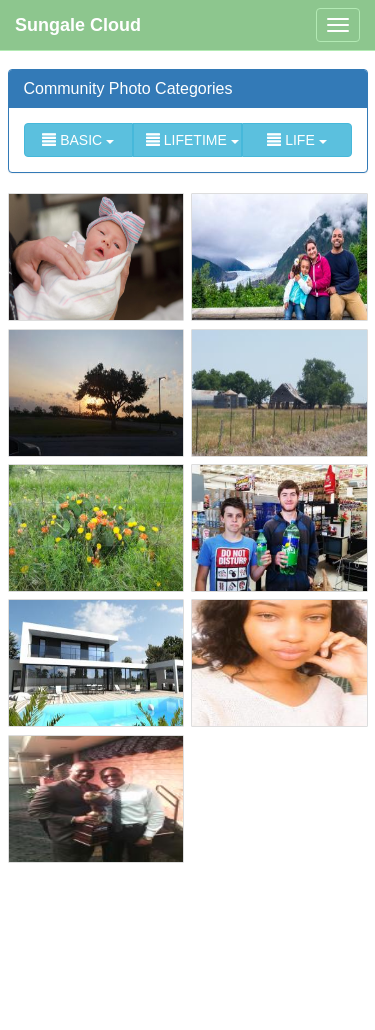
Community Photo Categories (128, 88)
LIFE (296, 140)
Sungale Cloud (78, 25)
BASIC (78, 140)
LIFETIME (192, 140)
